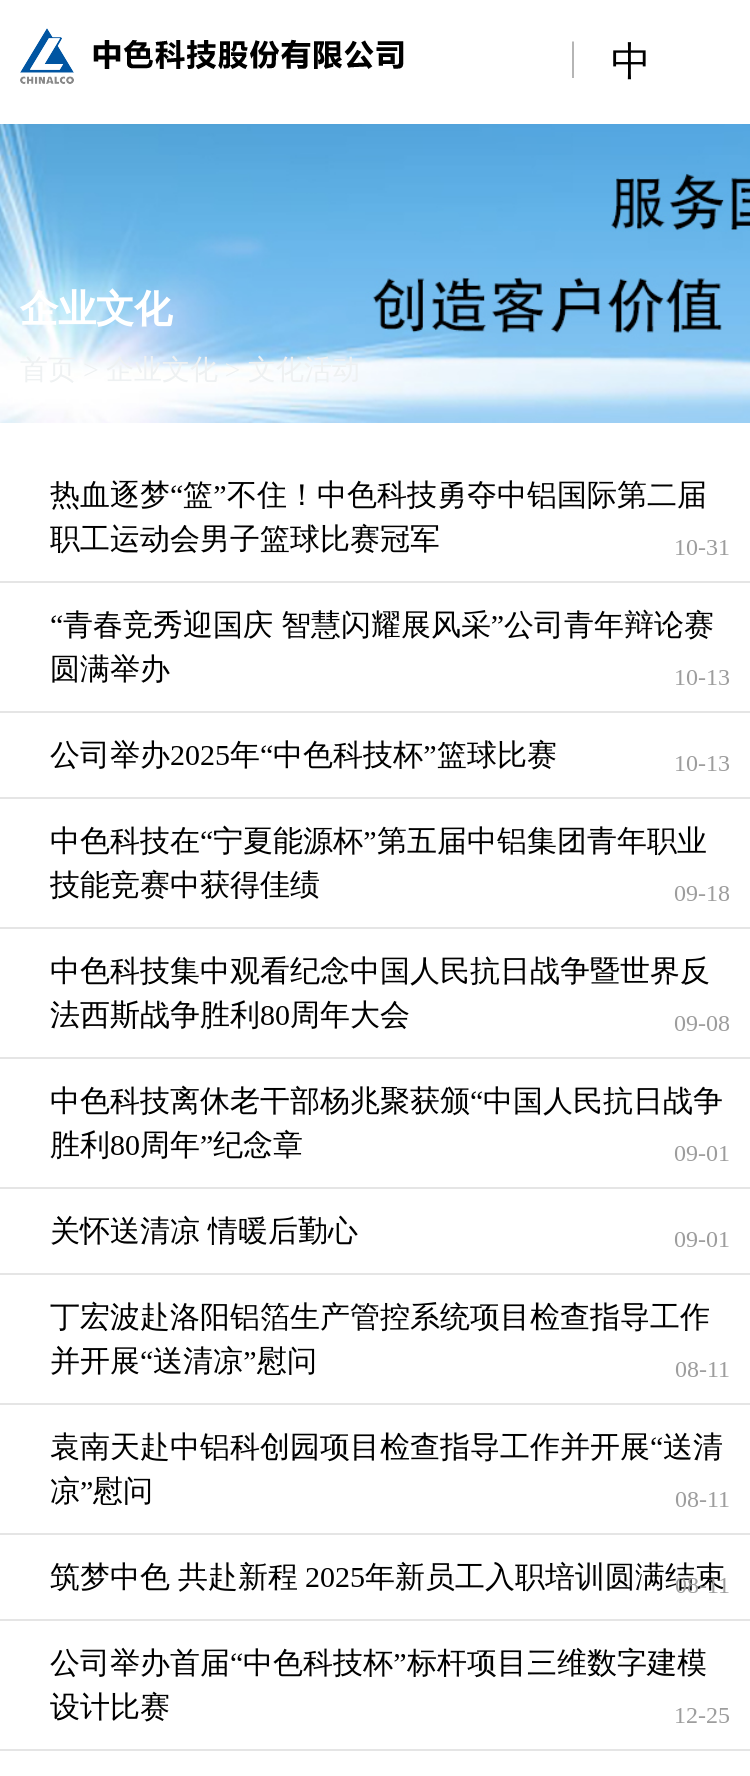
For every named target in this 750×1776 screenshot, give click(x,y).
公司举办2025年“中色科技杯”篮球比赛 (303, 754)
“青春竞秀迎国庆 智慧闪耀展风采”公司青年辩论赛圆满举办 (382, 646)
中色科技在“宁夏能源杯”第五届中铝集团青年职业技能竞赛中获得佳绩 (378, 862)
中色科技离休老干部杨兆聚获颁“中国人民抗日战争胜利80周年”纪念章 (386, 1122)
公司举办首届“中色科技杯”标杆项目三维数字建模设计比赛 (378, 1684)
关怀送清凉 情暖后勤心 (204, 1230)
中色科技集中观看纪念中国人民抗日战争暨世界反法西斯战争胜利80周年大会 (380, 992)
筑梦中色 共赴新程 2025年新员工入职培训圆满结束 (387, 1576)
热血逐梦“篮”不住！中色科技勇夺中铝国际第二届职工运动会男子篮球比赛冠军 (378, 516)
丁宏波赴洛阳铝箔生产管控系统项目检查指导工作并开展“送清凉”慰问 (380, 1338)
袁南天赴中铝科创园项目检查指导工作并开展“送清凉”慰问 (386, 1468)
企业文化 (162, 369)
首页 (48, 369)
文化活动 (304, 369)
